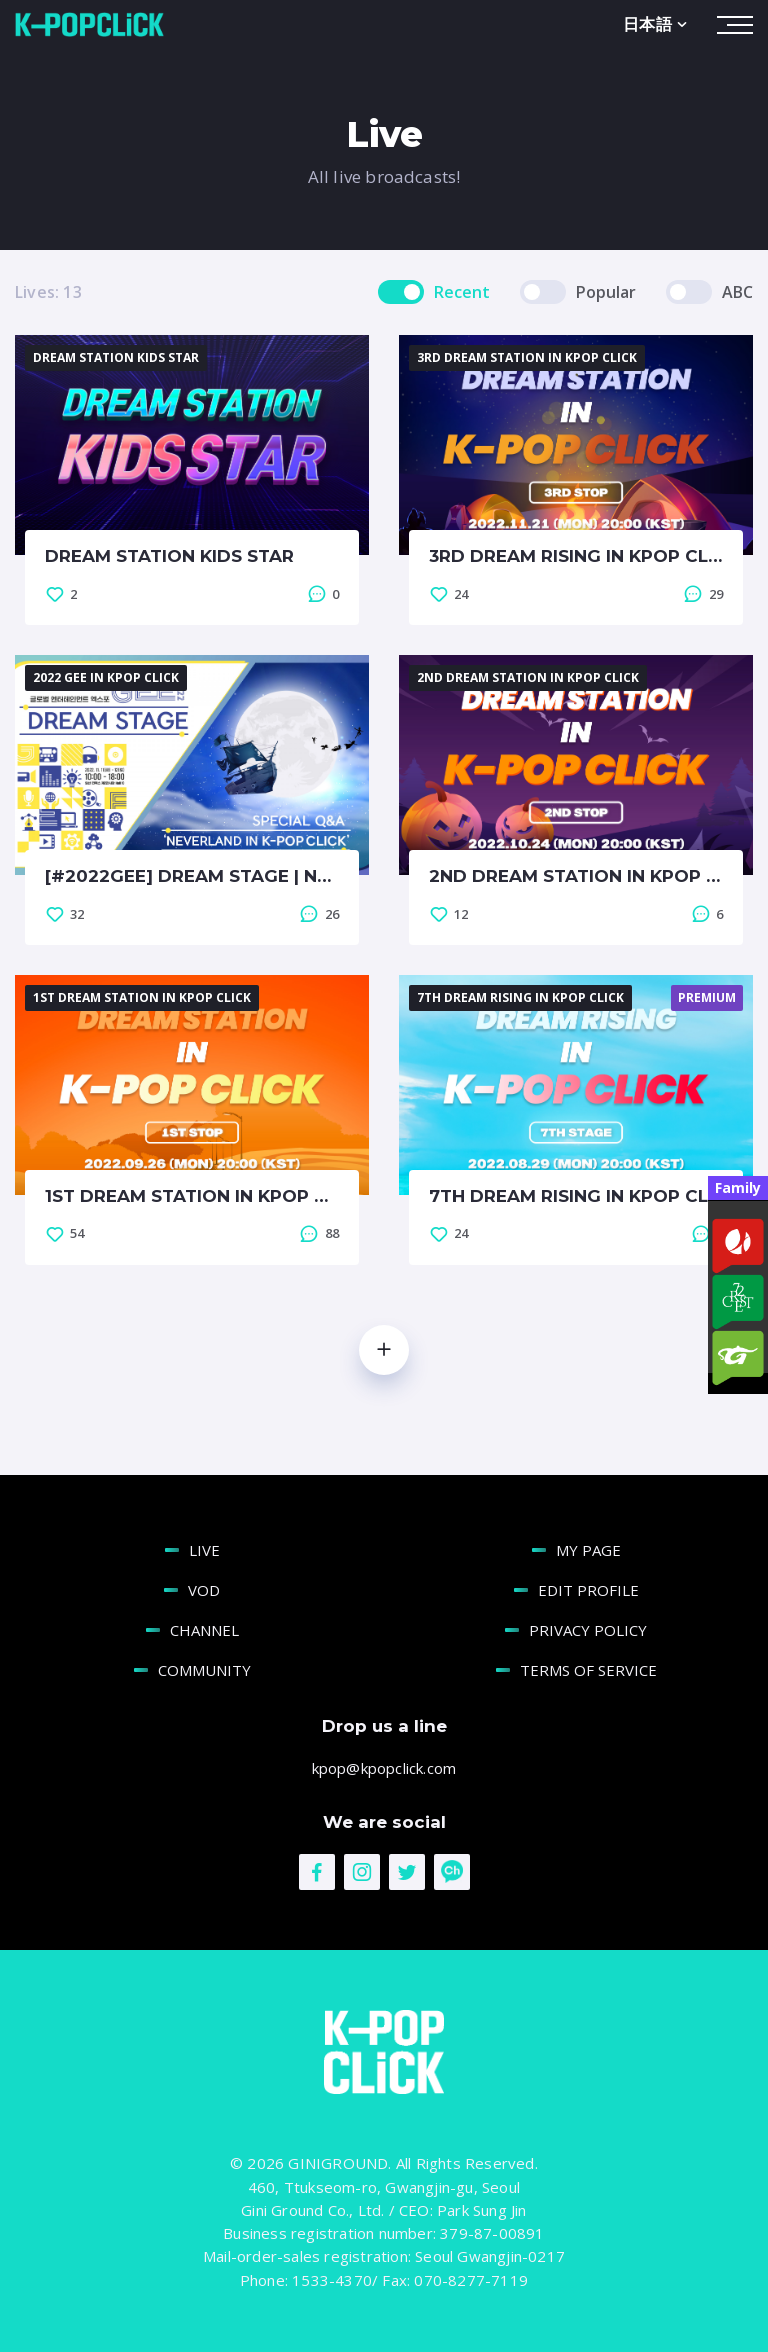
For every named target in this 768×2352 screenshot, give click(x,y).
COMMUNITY (204, 1668)
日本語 (657, 22)
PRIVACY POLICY (588, 1628)
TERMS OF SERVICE (588, 1668)
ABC (737, 290)
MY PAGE (588, 1548)
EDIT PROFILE (588, 1588)
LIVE (204, 1548)
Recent (462, 290)
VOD (204, 1588)
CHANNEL (204, 1628)
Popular (606, 290)
